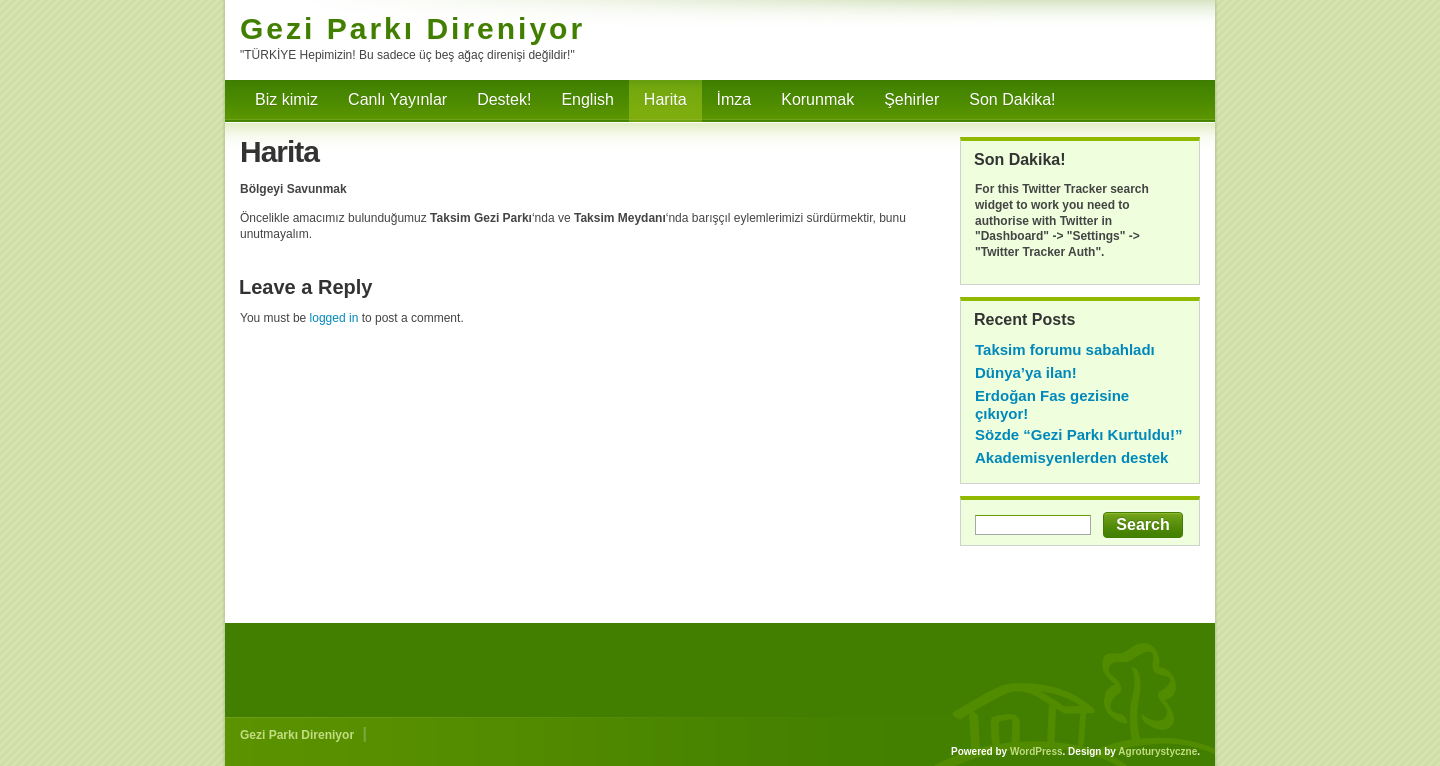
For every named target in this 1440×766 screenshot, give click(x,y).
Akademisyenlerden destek (1071, 457)
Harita (665, 99)
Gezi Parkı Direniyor (412, 28)
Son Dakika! (1012, 99)
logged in (334, 318)
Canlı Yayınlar (397, 99)
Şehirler (911, 99)
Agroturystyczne (1157, 751)
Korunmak (817, 99)
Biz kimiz (286, 99)
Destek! (504, 99)
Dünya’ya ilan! (1026, 372)
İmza (734, 99)
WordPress (1036, 751)
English (587, 99)
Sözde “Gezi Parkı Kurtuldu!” (1079, 434)
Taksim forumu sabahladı (1065, 349)
